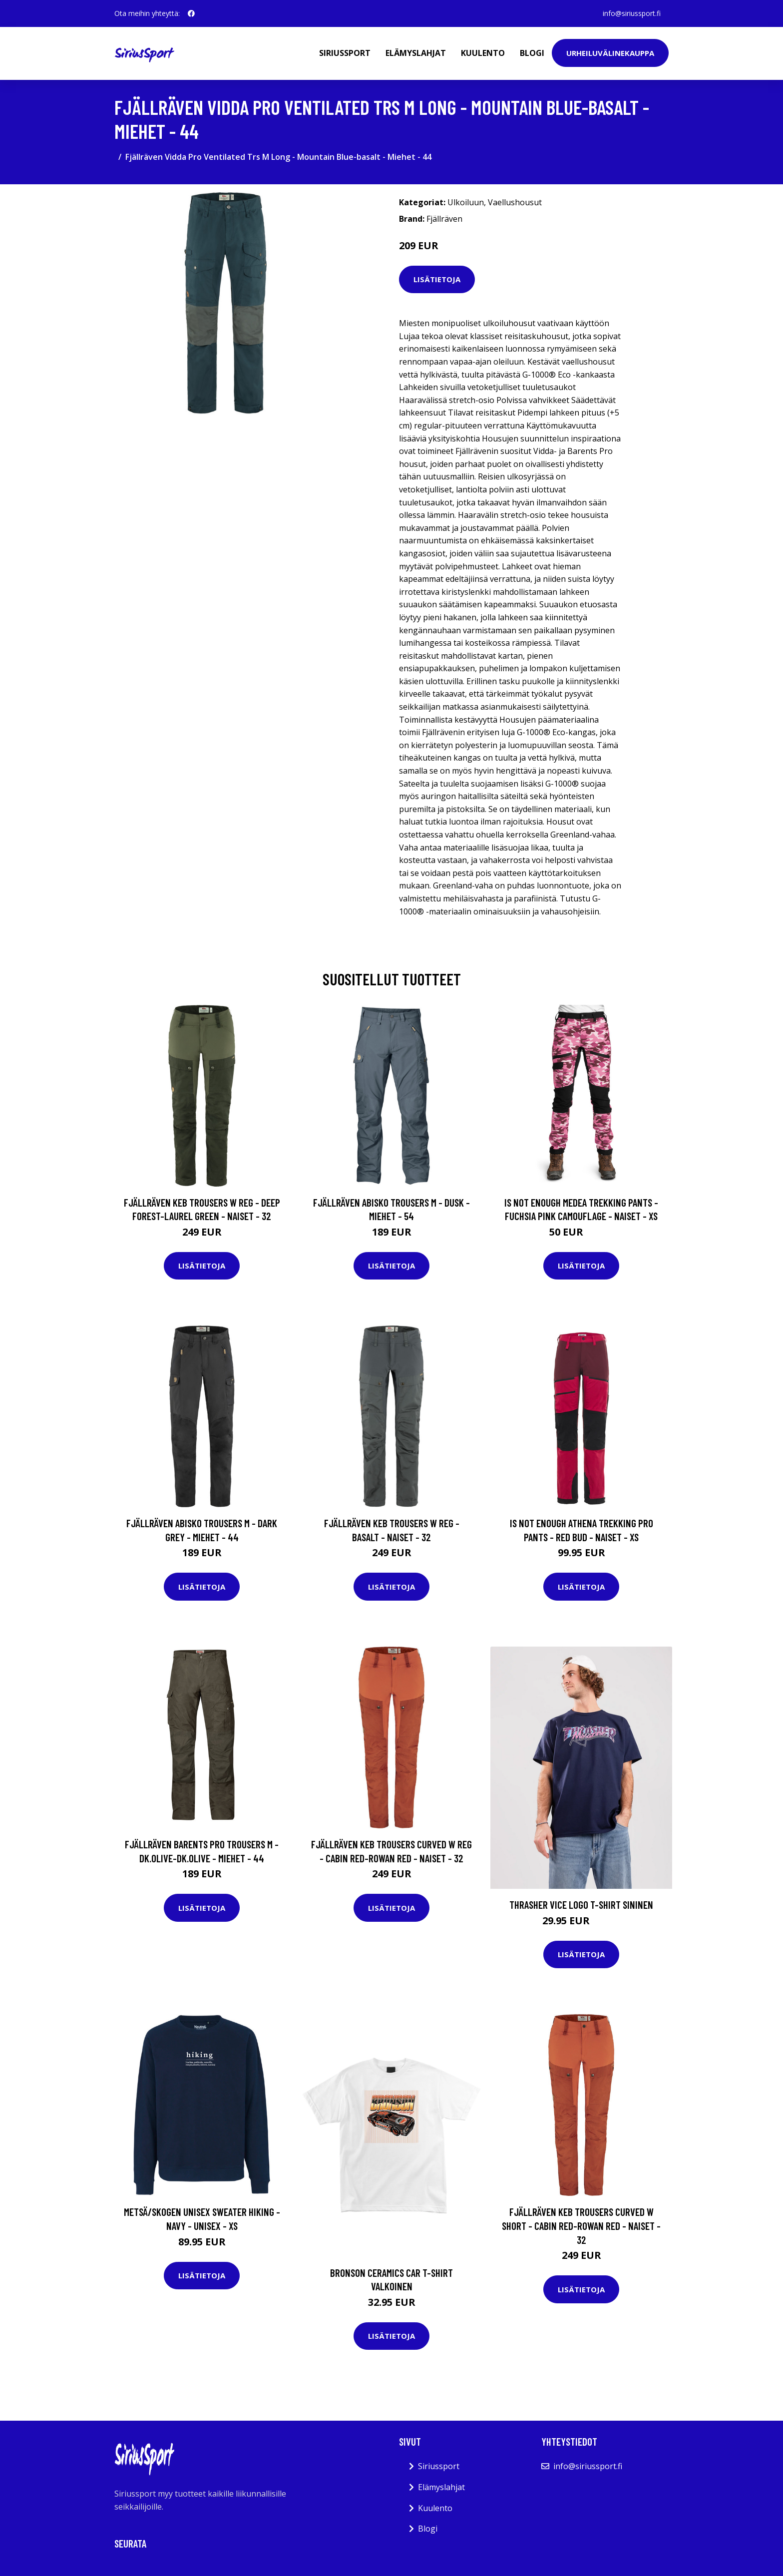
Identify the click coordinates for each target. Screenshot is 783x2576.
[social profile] (191, 13)
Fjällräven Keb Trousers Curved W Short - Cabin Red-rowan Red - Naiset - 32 (581, 2225)
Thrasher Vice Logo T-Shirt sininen (581, 1904)
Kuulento (483, 52)
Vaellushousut (515, 202)
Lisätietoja (436, 279)
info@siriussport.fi (632, 13)
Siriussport (345, 52)
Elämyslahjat (416, 52)
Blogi (532, 52)
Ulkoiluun (465, 202)
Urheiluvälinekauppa (610, 53)
